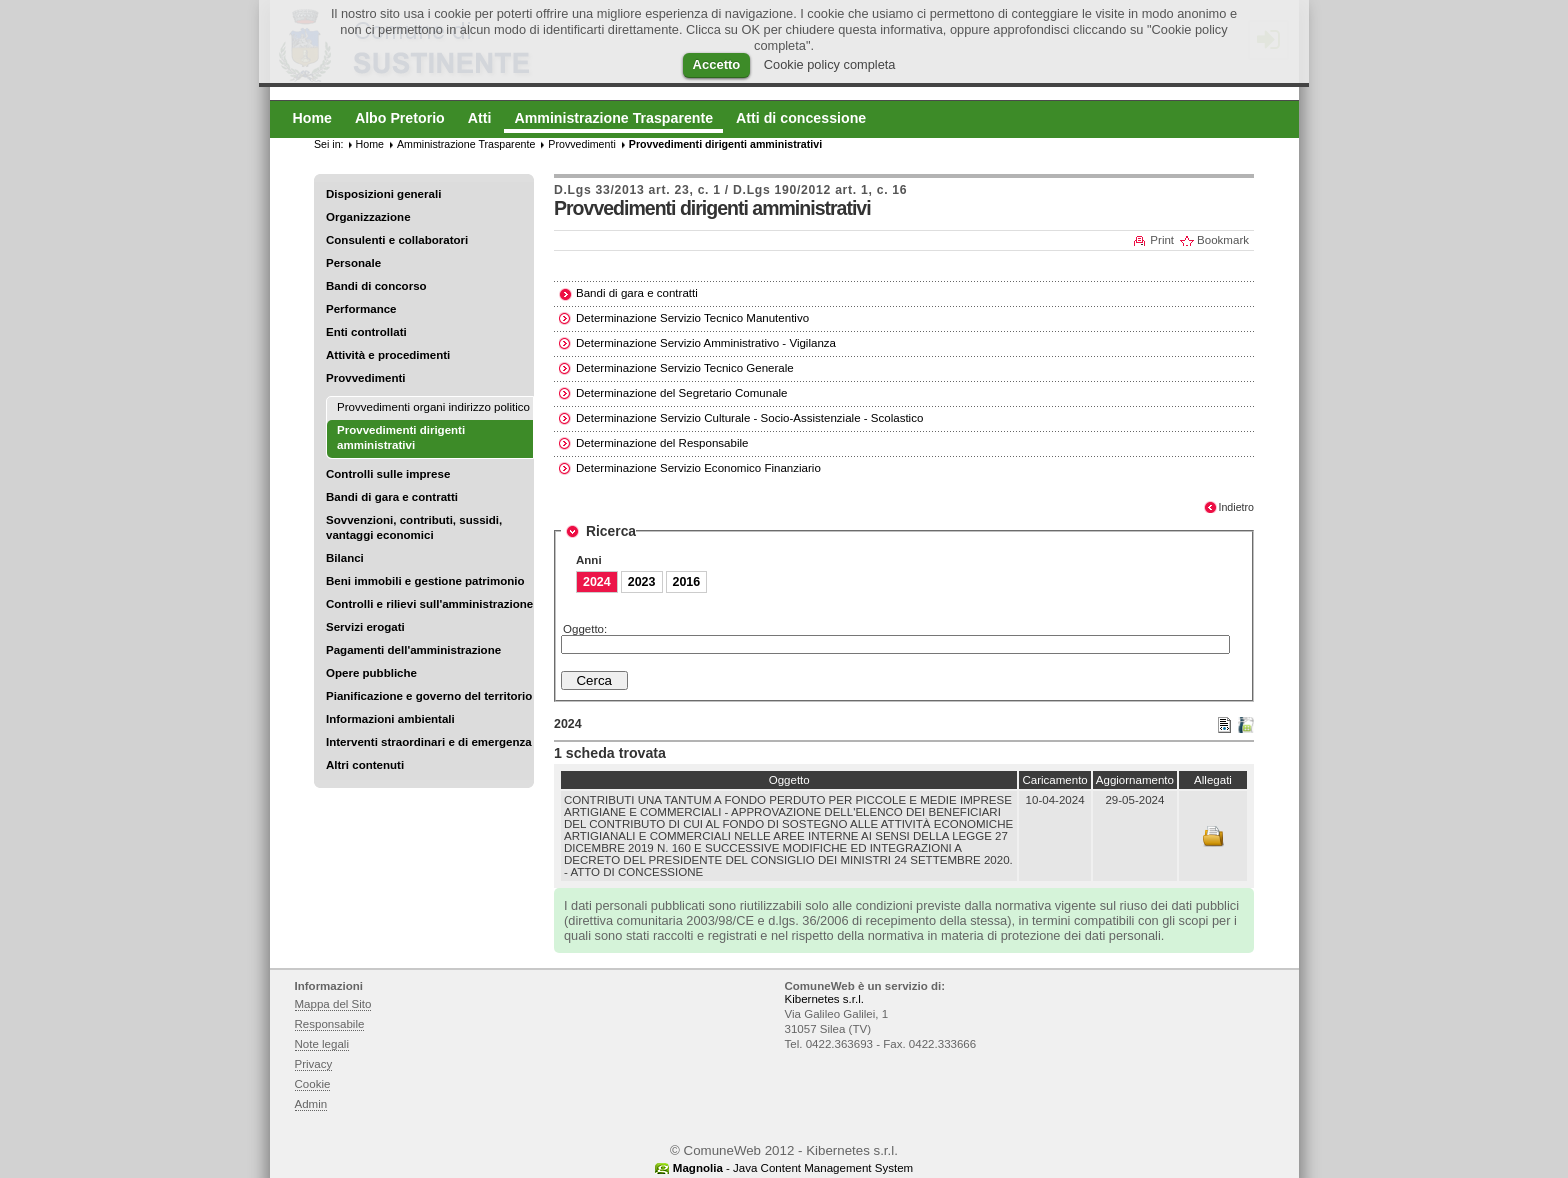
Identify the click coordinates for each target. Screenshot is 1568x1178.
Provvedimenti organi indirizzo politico (433, 407)
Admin (311, 1104)
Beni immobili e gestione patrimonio (425, 581)
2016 (687, 582)
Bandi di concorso (376, 286)
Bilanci (345, 558)
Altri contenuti (365, 765)
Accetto (717, 64)
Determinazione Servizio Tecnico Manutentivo (692, 318)
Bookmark (1223, 240)
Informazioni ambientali (390, 719)
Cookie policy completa (830, 64)
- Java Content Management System (793, 1168)
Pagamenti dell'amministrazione (413, 650)
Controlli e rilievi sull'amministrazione (429, 604)
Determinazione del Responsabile (662, 443)
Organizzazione (368, 217)
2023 (642, 582)
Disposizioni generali (383, 194)
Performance (361, 309)
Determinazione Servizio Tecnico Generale (685, 368)
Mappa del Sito (333, 1004)
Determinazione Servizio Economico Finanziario (698, 468)
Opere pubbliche (371, 673)
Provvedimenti (365, 378)
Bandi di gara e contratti (392, 497)
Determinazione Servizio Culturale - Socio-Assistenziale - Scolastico (749, 418)
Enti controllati (366, 332)
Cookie (313, 1084)
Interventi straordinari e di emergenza (429, 742)
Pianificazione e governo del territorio (429, 696)
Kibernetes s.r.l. (824, 999)
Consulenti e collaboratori (397, 240)
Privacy (314, 1064)
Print (1162, 240)
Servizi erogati (365, 627)
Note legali (322, 1044)
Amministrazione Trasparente (466, 144)
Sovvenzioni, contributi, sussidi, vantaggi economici (414, 527)
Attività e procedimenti (388, 355)
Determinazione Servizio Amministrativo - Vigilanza (706, 343)
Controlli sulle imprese (388, 474)
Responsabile (330, 1024)
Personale (353, 263)
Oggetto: (585, 629)
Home (370, 144)
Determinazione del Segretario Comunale (682, 393)
